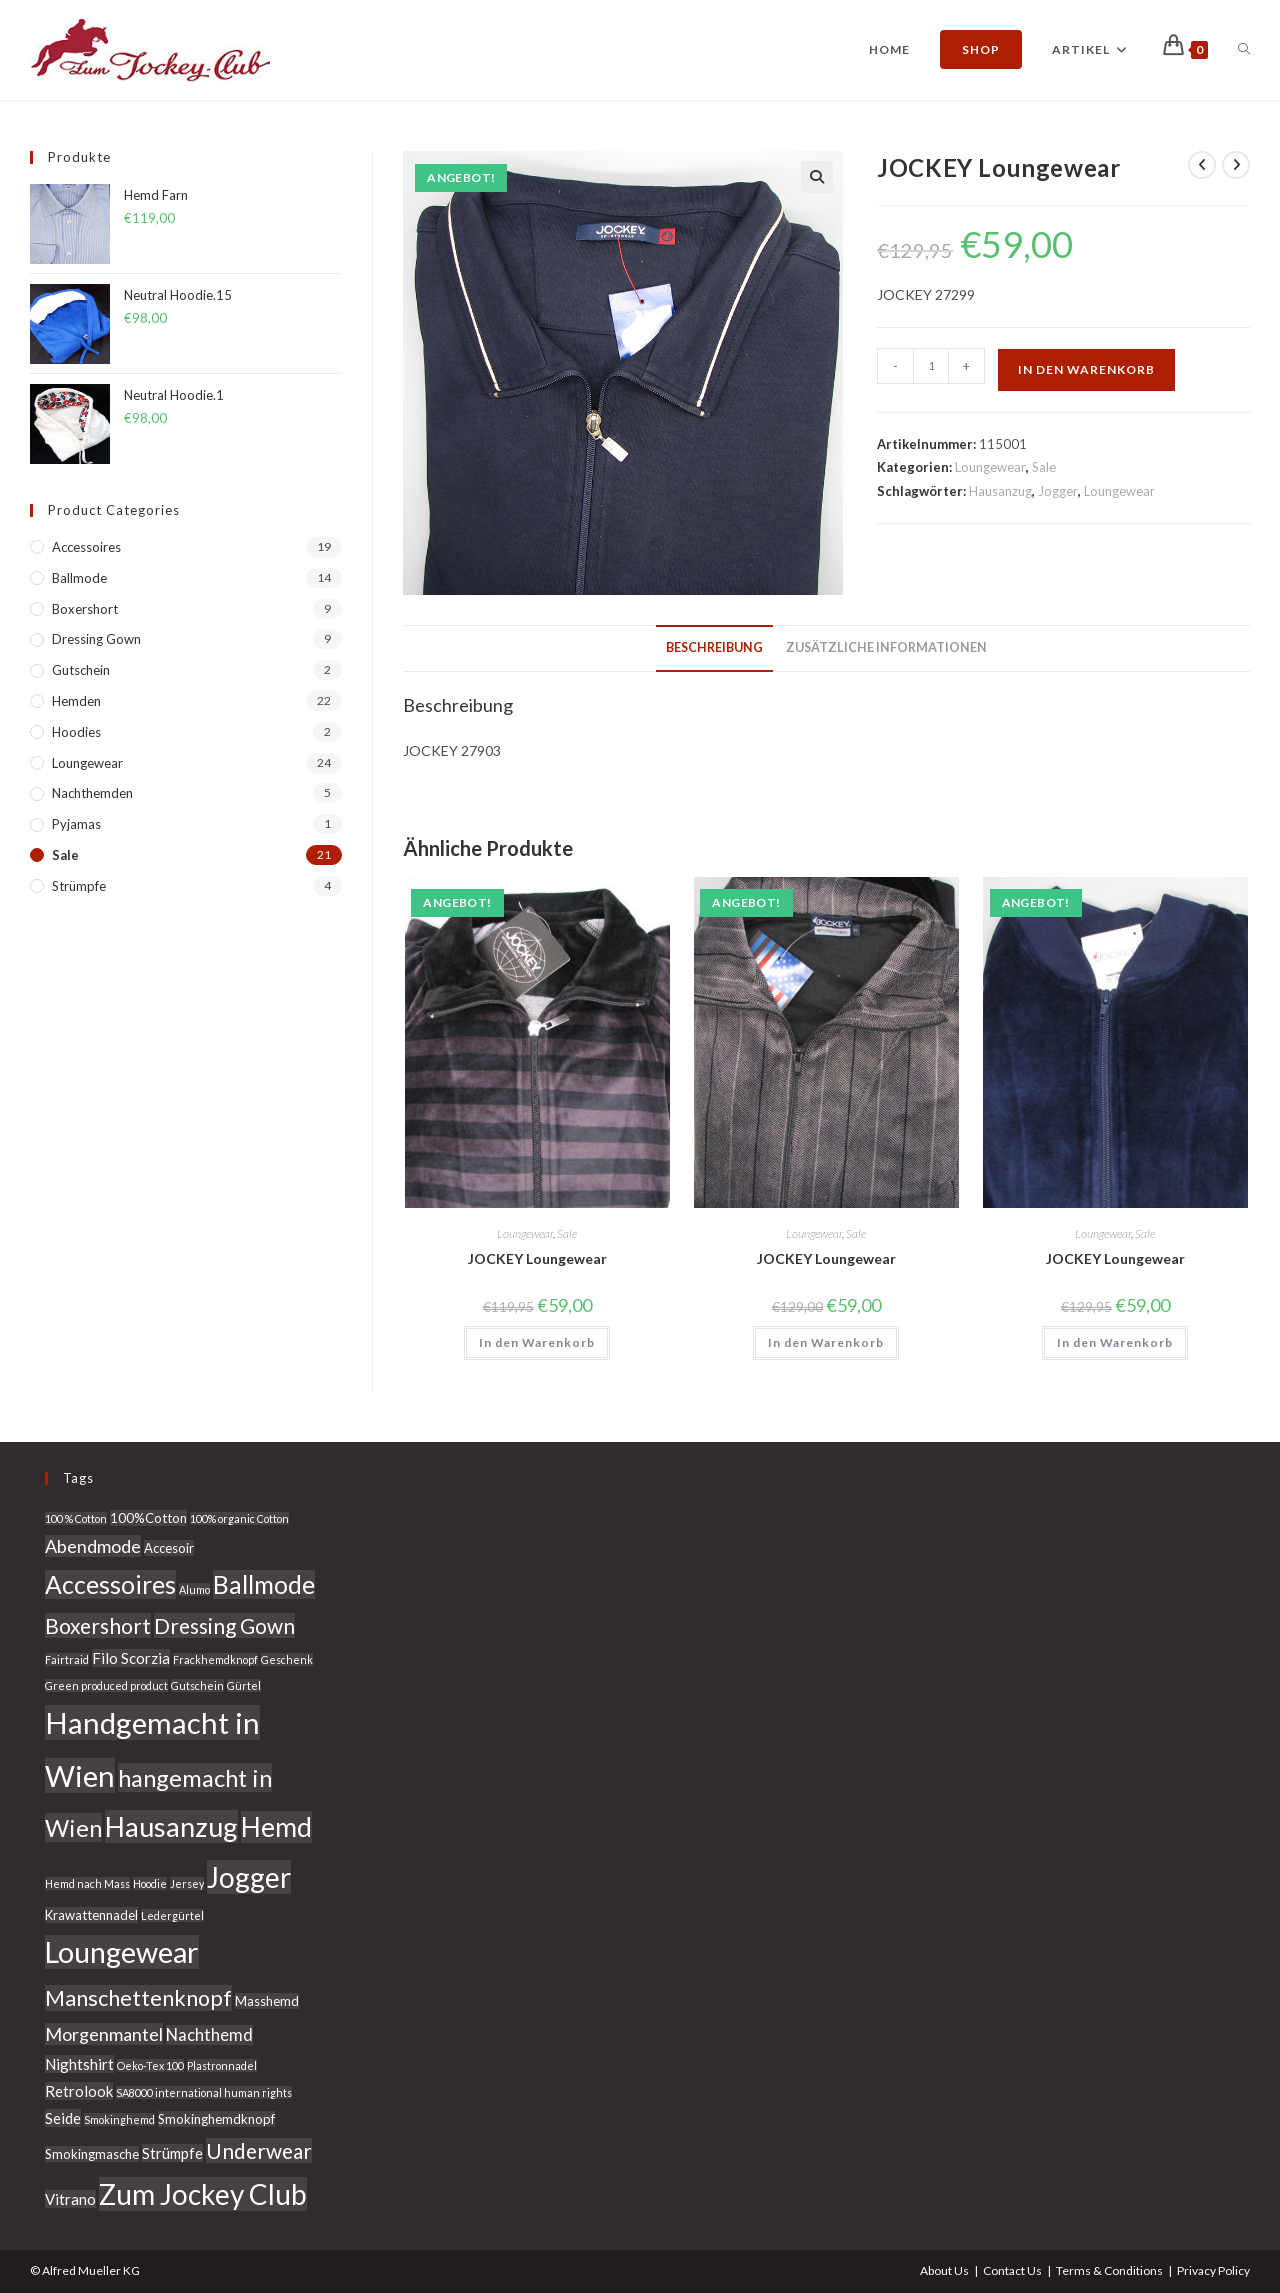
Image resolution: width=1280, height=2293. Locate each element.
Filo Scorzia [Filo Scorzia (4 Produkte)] (131, 1658)
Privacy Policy (1213, 2270)
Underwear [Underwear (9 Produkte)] (259, 2150)
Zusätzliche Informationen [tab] (886, 647)
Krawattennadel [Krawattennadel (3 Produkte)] (91, 1915)
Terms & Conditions (1109, 2270)
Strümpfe (79, 886)
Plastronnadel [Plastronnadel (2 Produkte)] (222, 2065)
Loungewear (990, 467)
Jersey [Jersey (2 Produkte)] (187, 1883)
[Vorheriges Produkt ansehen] (1202, 165)
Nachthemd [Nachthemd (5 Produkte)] (209, 2035)
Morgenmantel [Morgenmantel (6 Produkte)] (104, 2034)
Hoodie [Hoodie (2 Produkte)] (150, 1883)
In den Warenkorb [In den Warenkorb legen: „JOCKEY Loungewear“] (537, 1342)
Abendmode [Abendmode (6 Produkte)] (93, 1546)
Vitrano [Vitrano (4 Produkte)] (70, 2199)
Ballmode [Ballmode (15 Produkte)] (264, 1584)
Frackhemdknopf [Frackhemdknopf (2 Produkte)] (215, 1659)
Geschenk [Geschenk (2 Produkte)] (287, 1659)
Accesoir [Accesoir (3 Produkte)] (169, 1548)
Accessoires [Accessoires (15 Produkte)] (110, 1584)
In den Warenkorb (1086, 369)
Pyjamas (76, 824)
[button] (817, 177)
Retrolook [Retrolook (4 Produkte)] (79, 2091)
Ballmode (79, 578)
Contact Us (1012, 2270)
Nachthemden (92, 793)
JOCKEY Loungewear (537, 1258)
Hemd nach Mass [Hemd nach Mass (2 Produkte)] (87, 1883)
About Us (944, 2270)
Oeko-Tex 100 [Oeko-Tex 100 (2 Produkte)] (150, 2065)
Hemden (76, 701)
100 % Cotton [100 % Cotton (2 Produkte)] (76, 1518)
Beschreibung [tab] (714, 647)
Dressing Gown (96, 639)
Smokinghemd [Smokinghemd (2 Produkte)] (119, 2119)
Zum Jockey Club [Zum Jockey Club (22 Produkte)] (203, 2194)
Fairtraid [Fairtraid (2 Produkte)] (67, 1659)
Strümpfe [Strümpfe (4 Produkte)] (172, 2153)
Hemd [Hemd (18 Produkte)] (276, 1827)
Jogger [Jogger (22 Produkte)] (249, 1877)
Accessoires (86, 547)
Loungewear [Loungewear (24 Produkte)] (122, 1952)
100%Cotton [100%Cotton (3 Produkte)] (148, 1518)
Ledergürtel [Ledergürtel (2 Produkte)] (172, 1915)
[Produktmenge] (931, 366)
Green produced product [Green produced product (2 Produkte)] (106, 1685)
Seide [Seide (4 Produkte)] (63, 2118)
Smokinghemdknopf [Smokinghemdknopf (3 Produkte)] (216, 2119)
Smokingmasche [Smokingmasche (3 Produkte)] (92, 2154)
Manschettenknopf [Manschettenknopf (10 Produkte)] (138, 1998)
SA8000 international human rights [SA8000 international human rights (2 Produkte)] (204, 2092)
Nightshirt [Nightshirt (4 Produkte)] (79, 2064)
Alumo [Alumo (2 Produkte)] (194, 1589)
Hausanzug (1000, 491)
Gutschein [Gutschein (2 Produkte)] (197, 1685)
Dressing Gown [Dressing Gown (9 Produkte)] (224, 1625)
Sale (1044, 467)
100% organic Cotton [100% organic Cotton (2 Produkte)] (239, 1518)
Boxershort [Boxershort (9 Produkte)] (98, 1625)
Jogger (1058, 491)
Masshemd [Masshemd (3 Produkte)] (267, 2001)
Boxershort (85, 609)
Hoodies (76, 732)
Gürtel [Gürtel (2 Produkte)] (244, 1685)
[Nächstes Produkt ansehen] (1236, 165)
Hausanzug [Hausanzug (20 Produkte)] (171, 1826)
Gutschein (81, 670)
